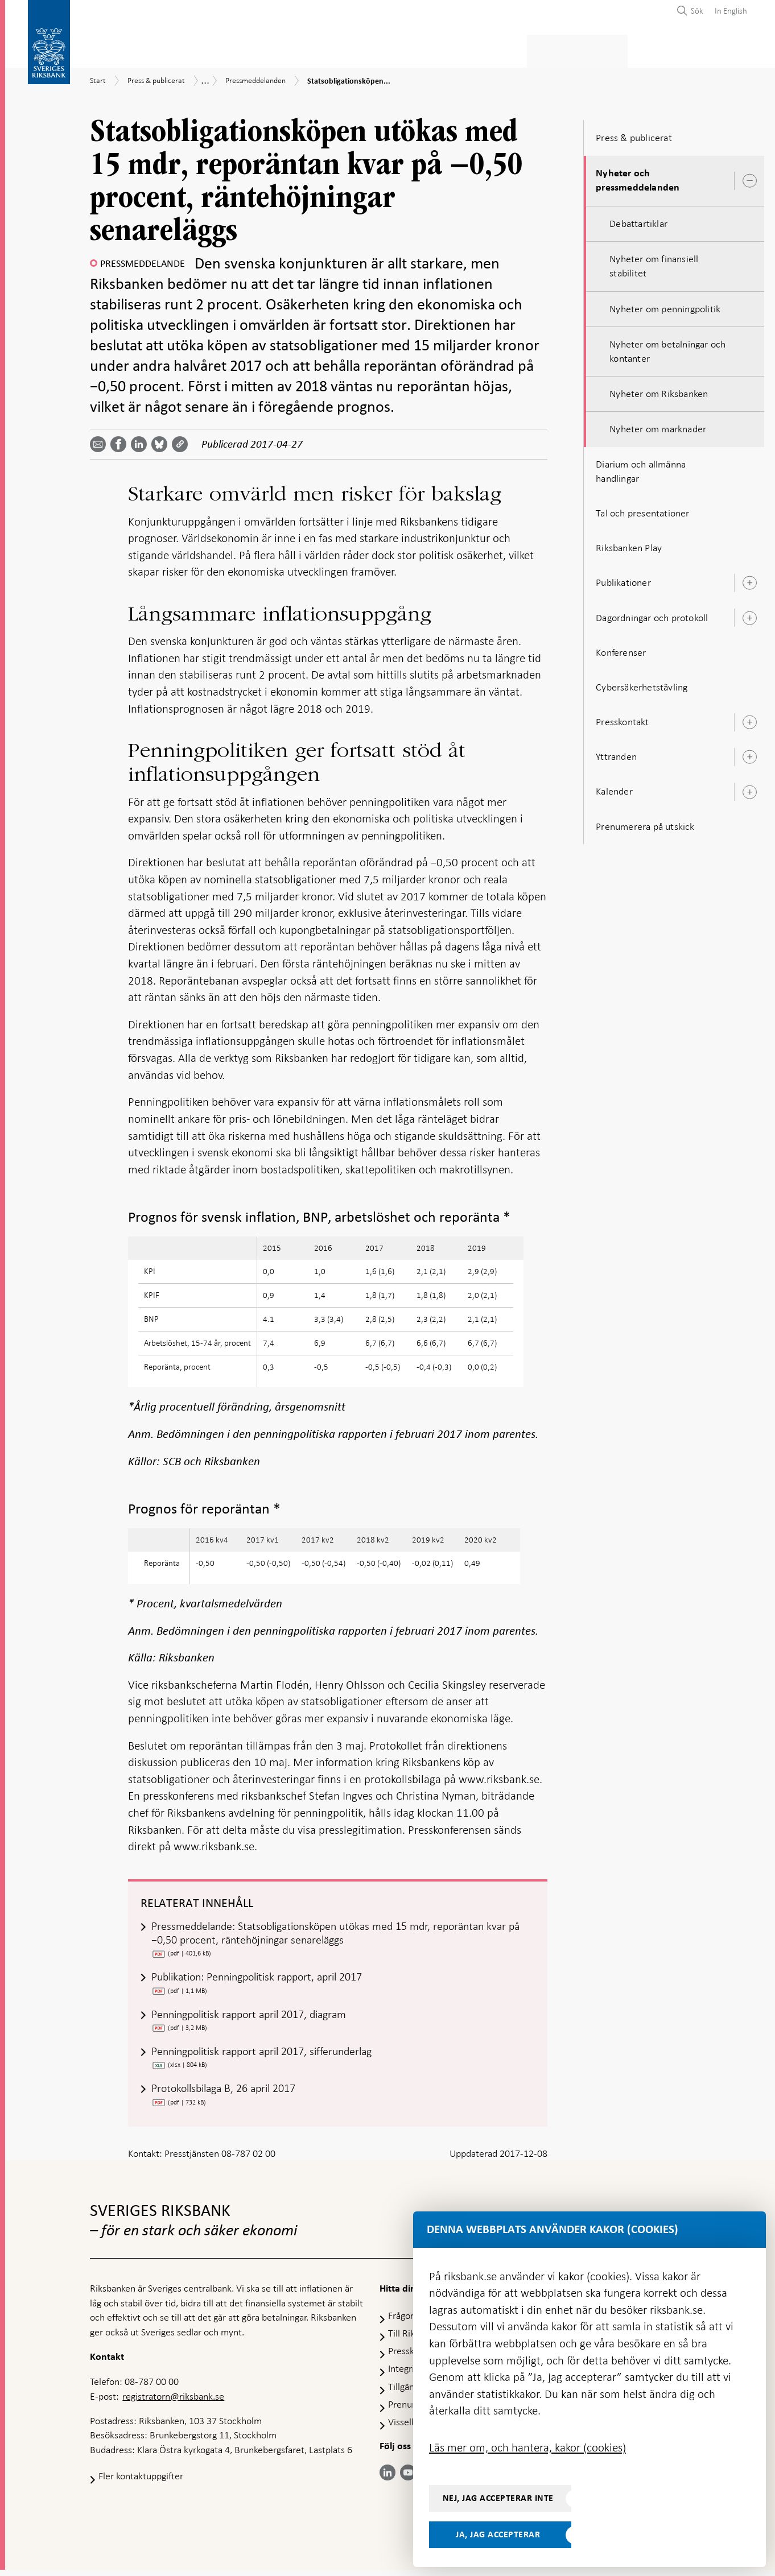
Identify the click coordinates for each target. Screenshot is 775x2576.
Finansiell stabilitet (416, 49)
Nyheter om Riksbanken (658, 390)
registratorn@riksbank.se (173, 2402)
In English (731, 11)
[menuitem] (728, 10)
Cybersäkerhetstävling (641, 683)
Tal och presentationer (642, 509)
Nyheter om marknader (657, 426)
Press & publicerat (592, 49)
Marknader (506, 49)
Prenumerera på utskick (645, 823)
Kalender (614, 788)
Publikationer (623, 579)
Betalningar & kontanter (207, 49)
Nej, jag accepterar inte (498, 2498)
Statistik (110, 49)
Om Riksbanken (683, 49)
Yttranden (616, 753)
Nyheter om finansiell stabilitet (653, 262)
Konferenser (621, 649)
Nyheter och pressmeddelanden (637, 177)
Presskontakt (622, 718)
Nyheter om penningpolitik (664, 305)
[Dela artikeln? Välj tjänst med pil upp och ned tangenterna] (141, 441)
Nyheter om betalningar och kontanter (667, 347)
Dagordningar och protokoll (652, 614)
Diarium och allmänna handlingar (641, 467)
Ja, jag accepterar (498, 2534)
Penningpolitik (319, 49)
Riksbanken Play (629, 544)
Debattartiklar (638, 220)
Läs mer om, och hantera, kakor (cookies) (527, 2447)
